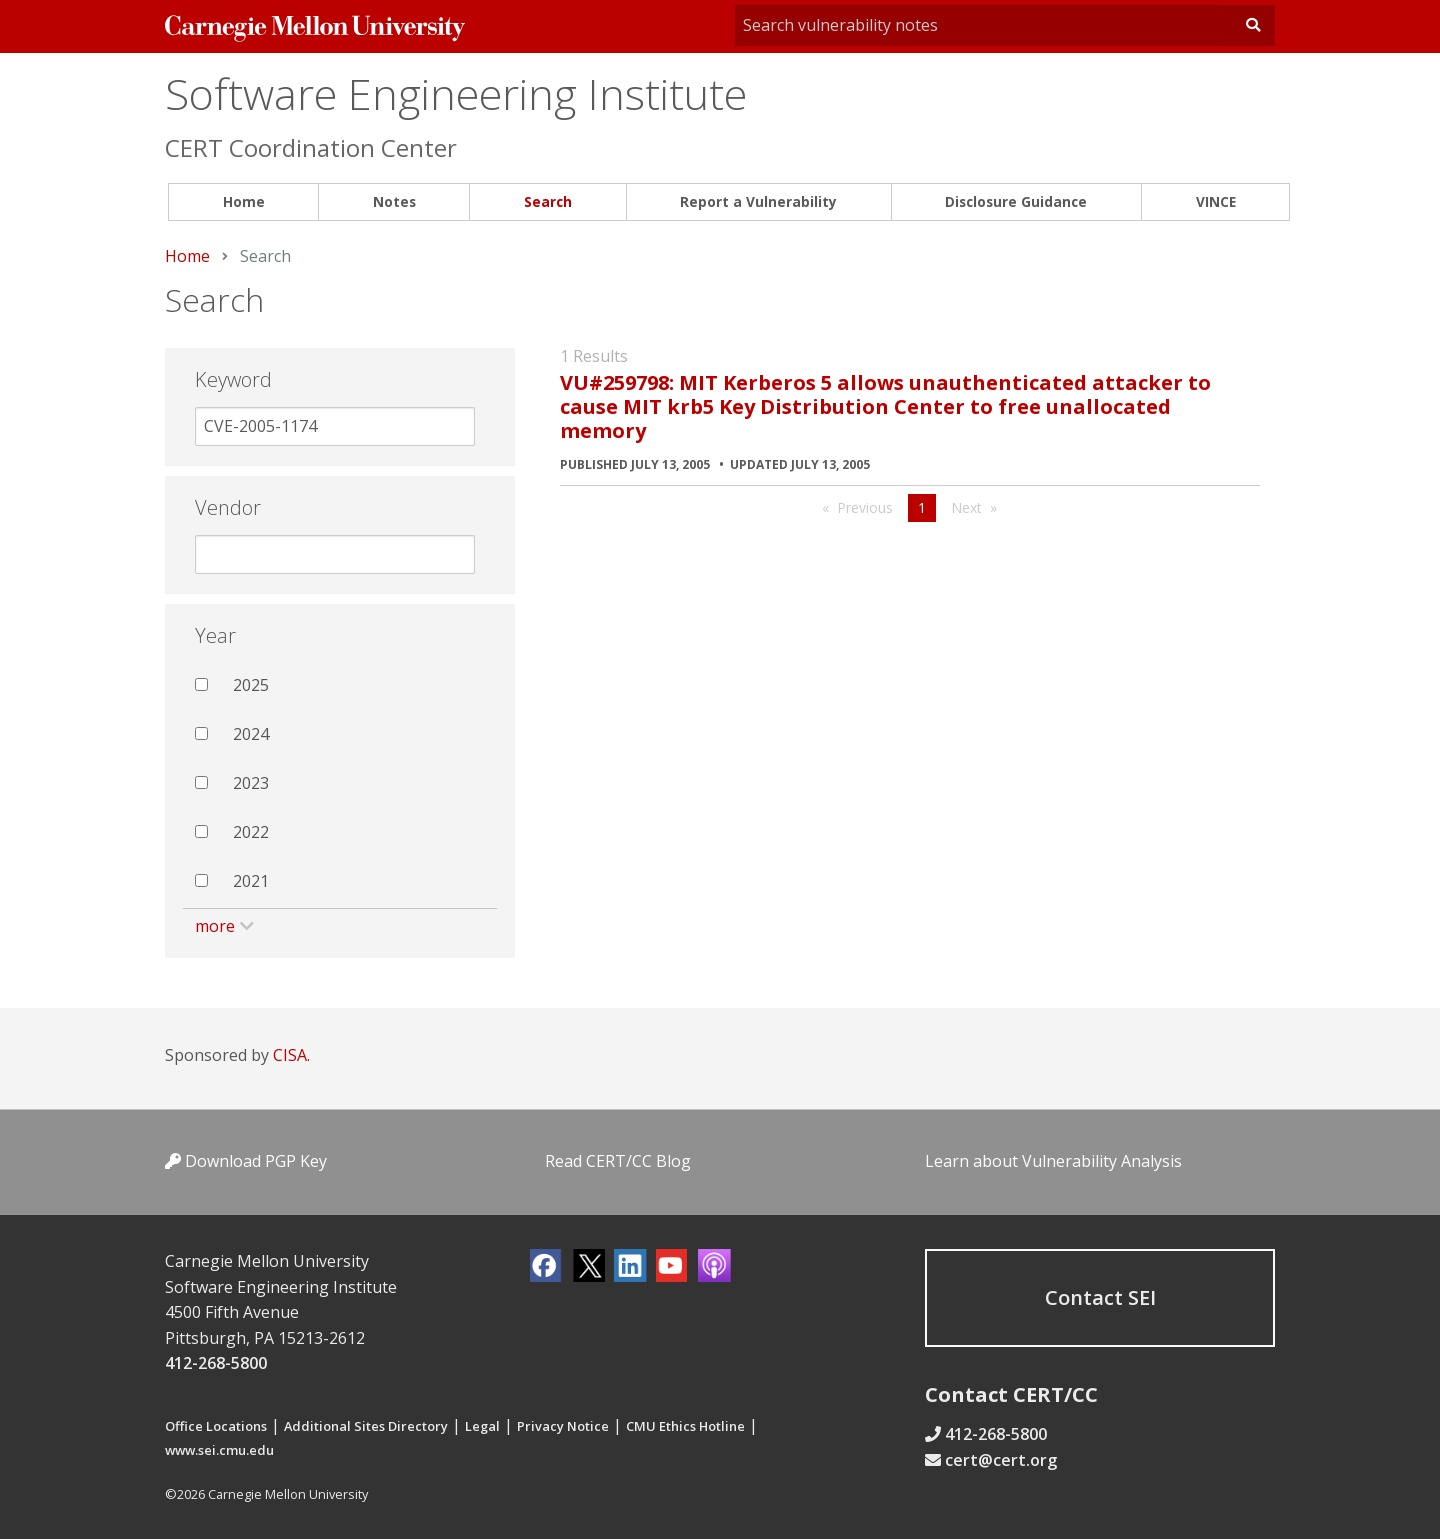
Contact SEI (1100, 1297)
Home (244, 201)
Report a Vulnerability (758, 201)
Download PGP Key (246, 1161)
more (215, 926)
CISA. (291, 1055)
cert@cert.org (1001, 1460)
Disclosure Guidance (1016, 201)
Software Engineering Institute (456, 93)
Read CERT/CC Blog (618, 1161)
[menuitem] (243, 202)
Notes (394, 201)
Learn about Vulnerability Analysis (1053, 1161)
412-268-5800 (216, 1363)
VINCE (1216, 201)
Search (548, 201)
